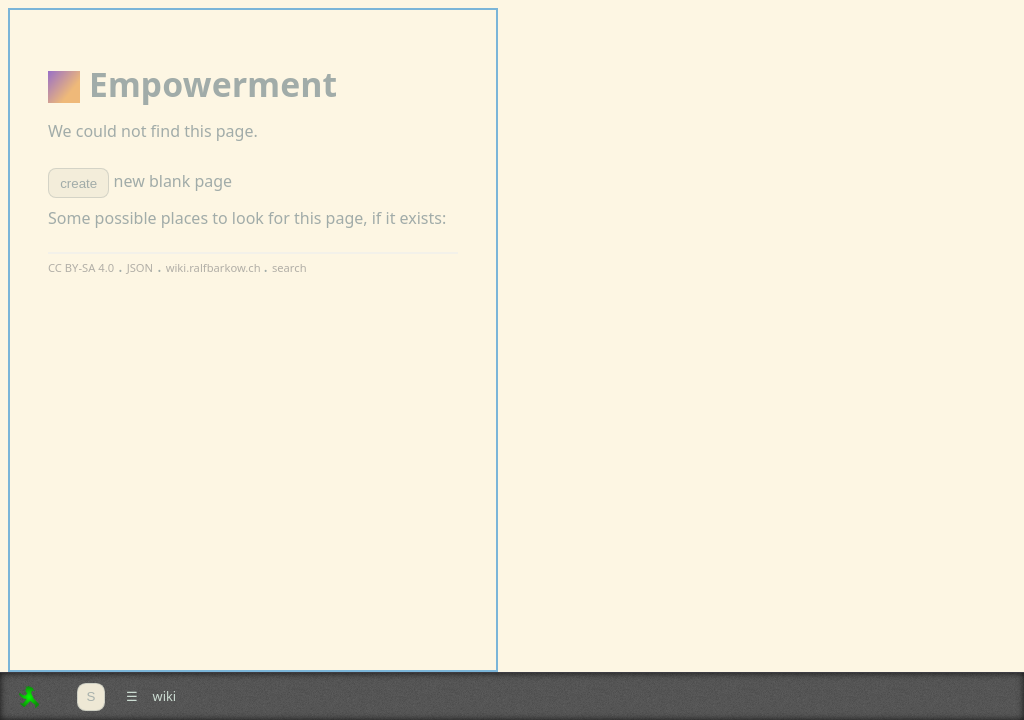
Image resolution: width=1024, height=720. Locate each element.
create (78, 183)
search (289, 267)
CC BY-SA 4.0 (81, 267)
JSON (140, 267)
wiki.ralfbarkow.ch (215, 267)
